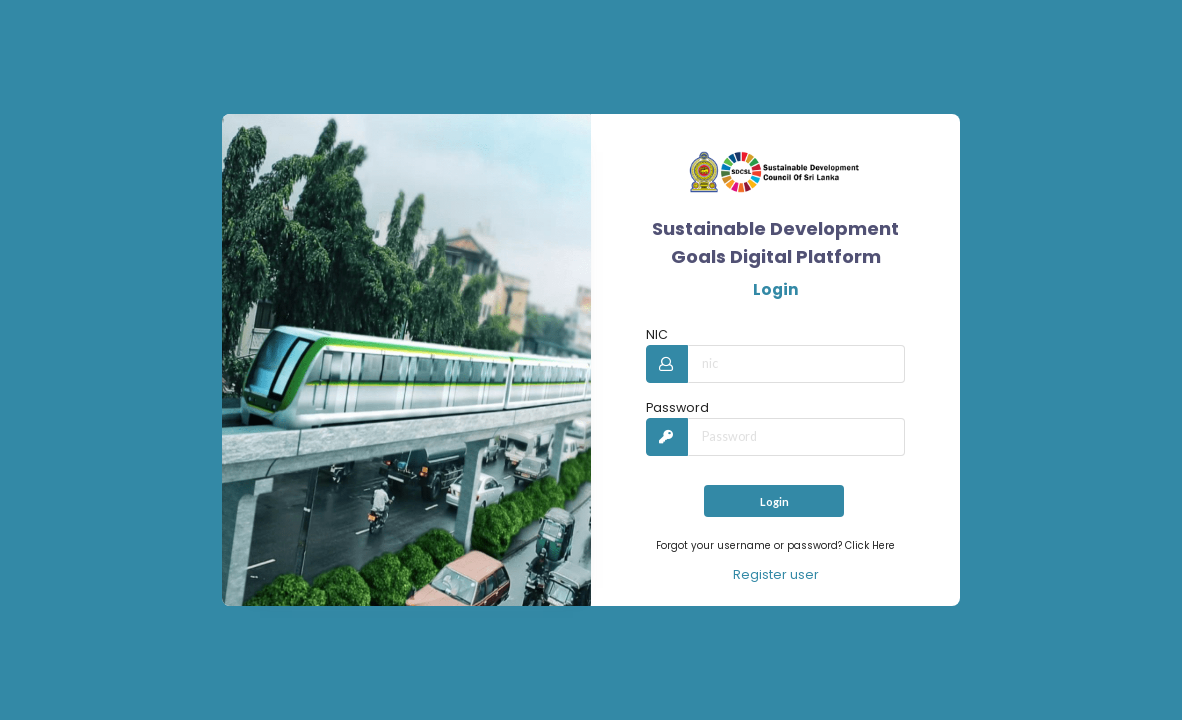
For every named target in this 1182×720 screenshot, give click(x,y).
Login (774, 501)
